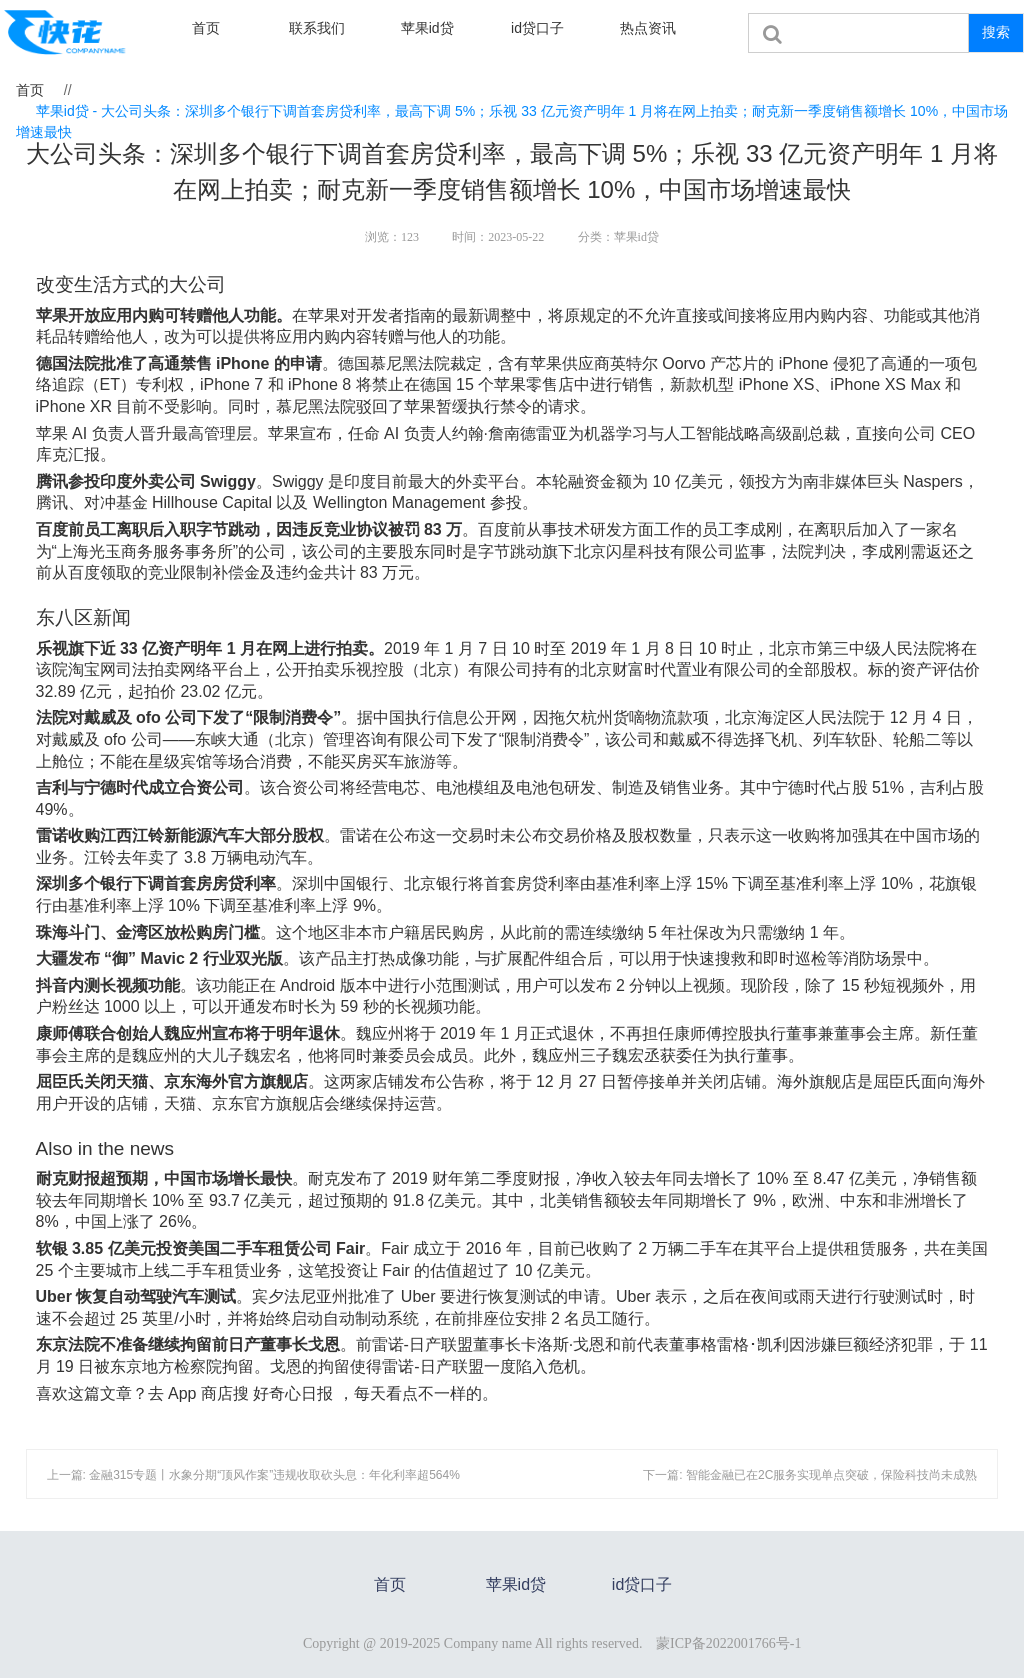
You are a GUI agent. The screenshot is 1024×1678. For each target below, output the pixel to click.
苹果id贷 (427, 28)
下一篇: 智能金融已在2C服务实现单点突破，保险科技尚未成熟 (810, 1475)
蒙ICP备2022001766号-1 (728, 1643)
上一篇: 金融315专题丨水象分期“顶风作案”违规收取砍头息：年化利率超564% (253, 1475)
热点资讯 (648, 28)
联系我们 (317, 28)
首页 (206, 28)
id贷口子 (537, 28)
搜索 (996, 32)
